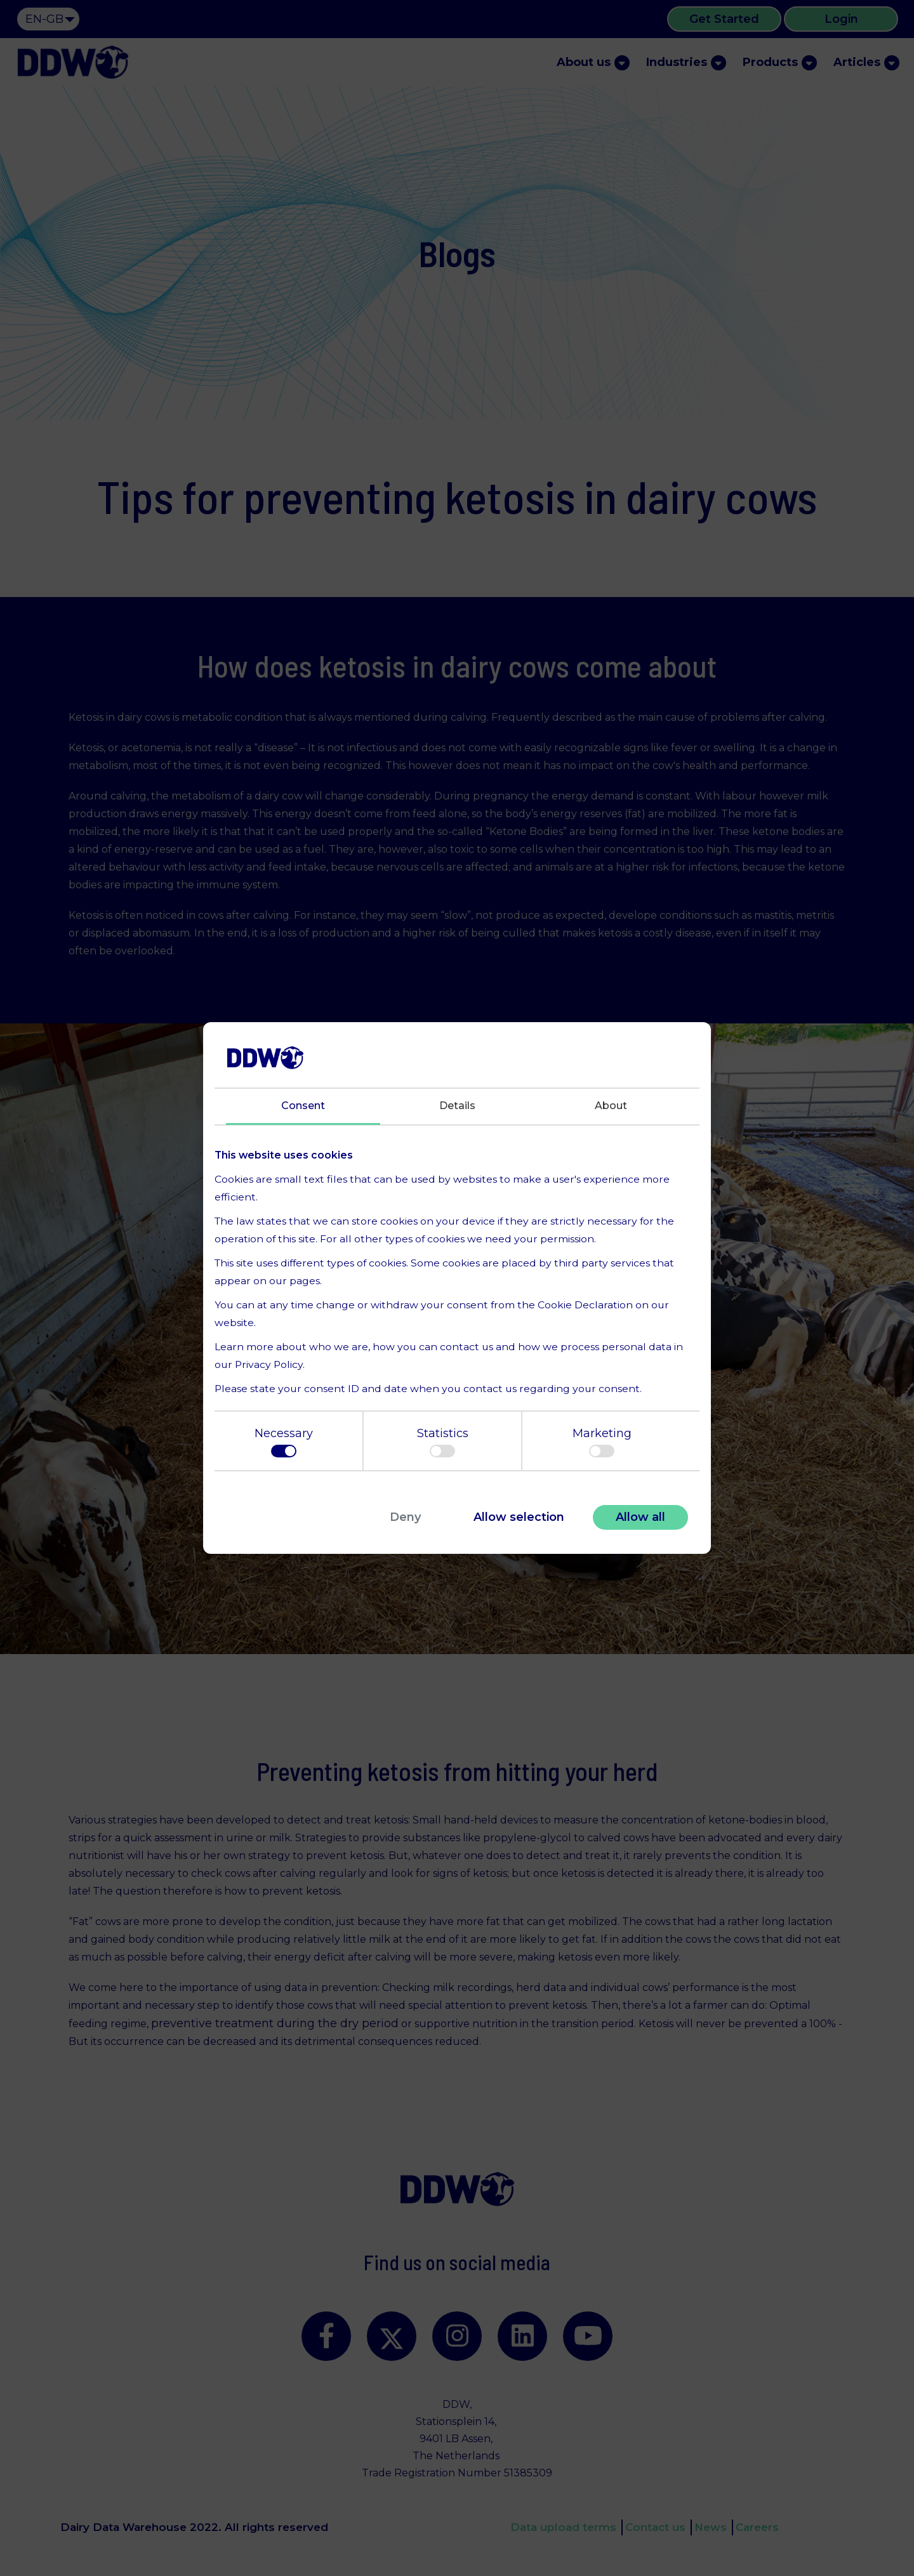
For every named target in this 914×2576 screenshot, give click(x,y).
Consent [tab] (303, 1106)
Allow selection (519, 1517)
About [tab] (611, 1106)
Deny (405, 1517)
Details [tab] (457, 1106)
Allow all (640, 1517)
